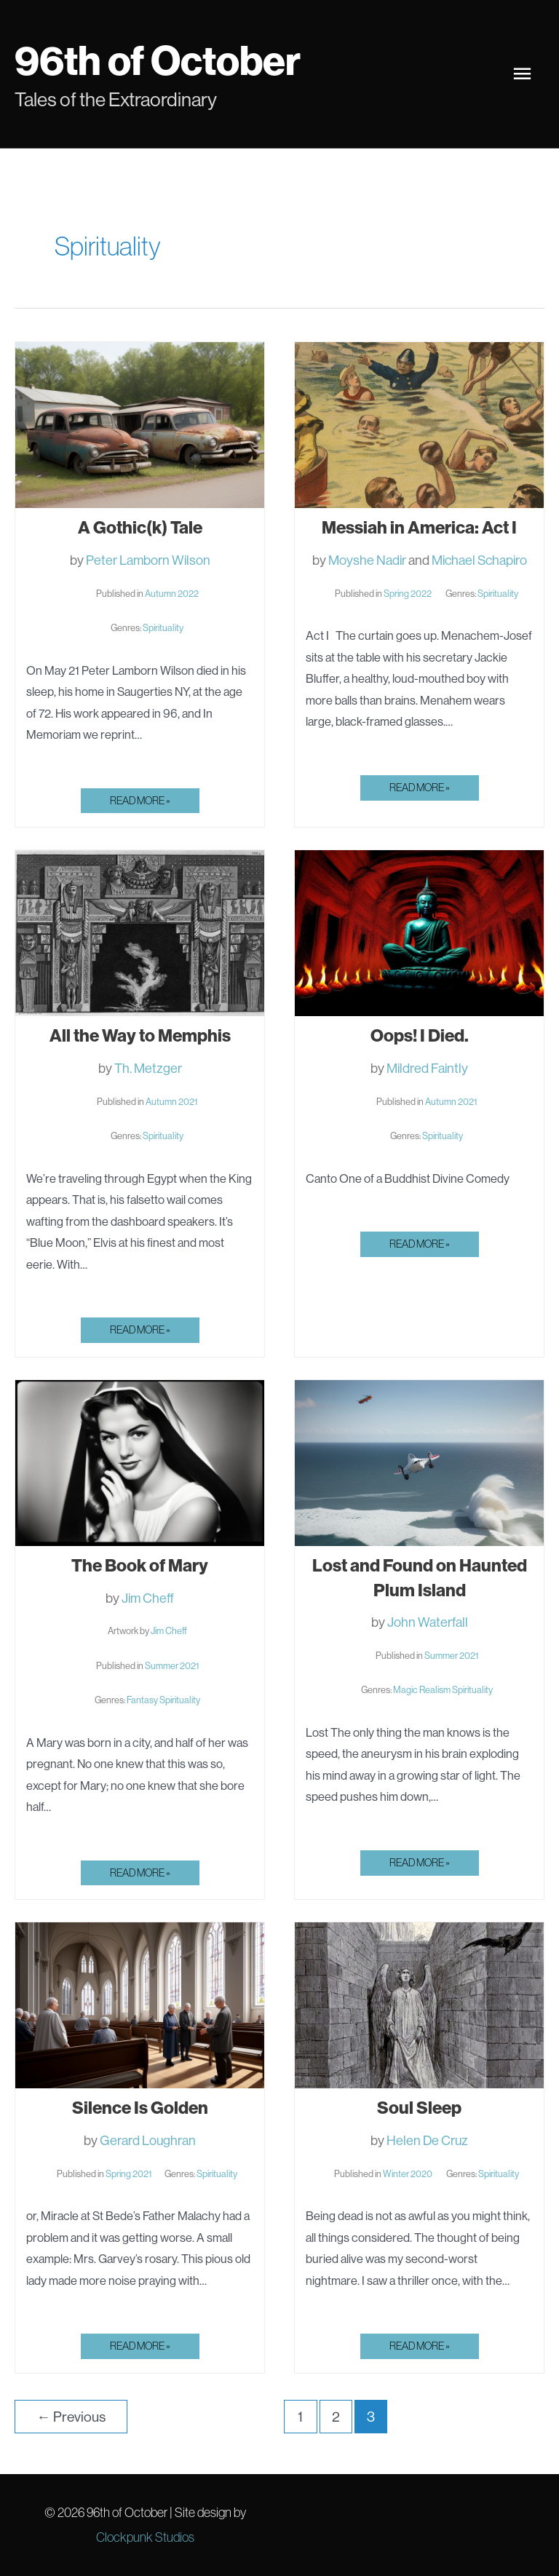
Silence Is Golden (140, 2107)
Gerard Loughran (148, 2140)
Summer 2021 (172, 1665)
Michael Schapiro (479, 560)
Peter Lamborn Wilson (148, 560)
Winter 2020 (407, 2173)
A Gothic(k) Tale (140, 527)
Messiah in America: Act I (419, 527)
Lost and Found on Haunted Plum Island (419, 1577)
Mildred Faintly (427, 1068)
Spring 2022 (408, 593)
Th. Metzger (148, 1068)
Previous (70, 2416)
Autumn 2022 (172, 593)
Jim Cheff (148, 1598)
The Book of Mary (139, 1565)
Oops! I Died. (419, 1035)
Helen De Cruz (427, 2140)
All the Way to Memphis (140, 1035)
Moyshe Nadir (367, 560)
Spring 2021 (128, 2173)
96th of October (166, 59)
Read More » (139, 803)
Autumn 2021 (171, 1101)
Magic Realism (422, 1689)
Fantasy (142, 1699)
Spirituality (163, 627)
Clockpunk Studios (145, 2537)
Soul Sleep (419, 2107)
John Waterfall (427, 1622)
